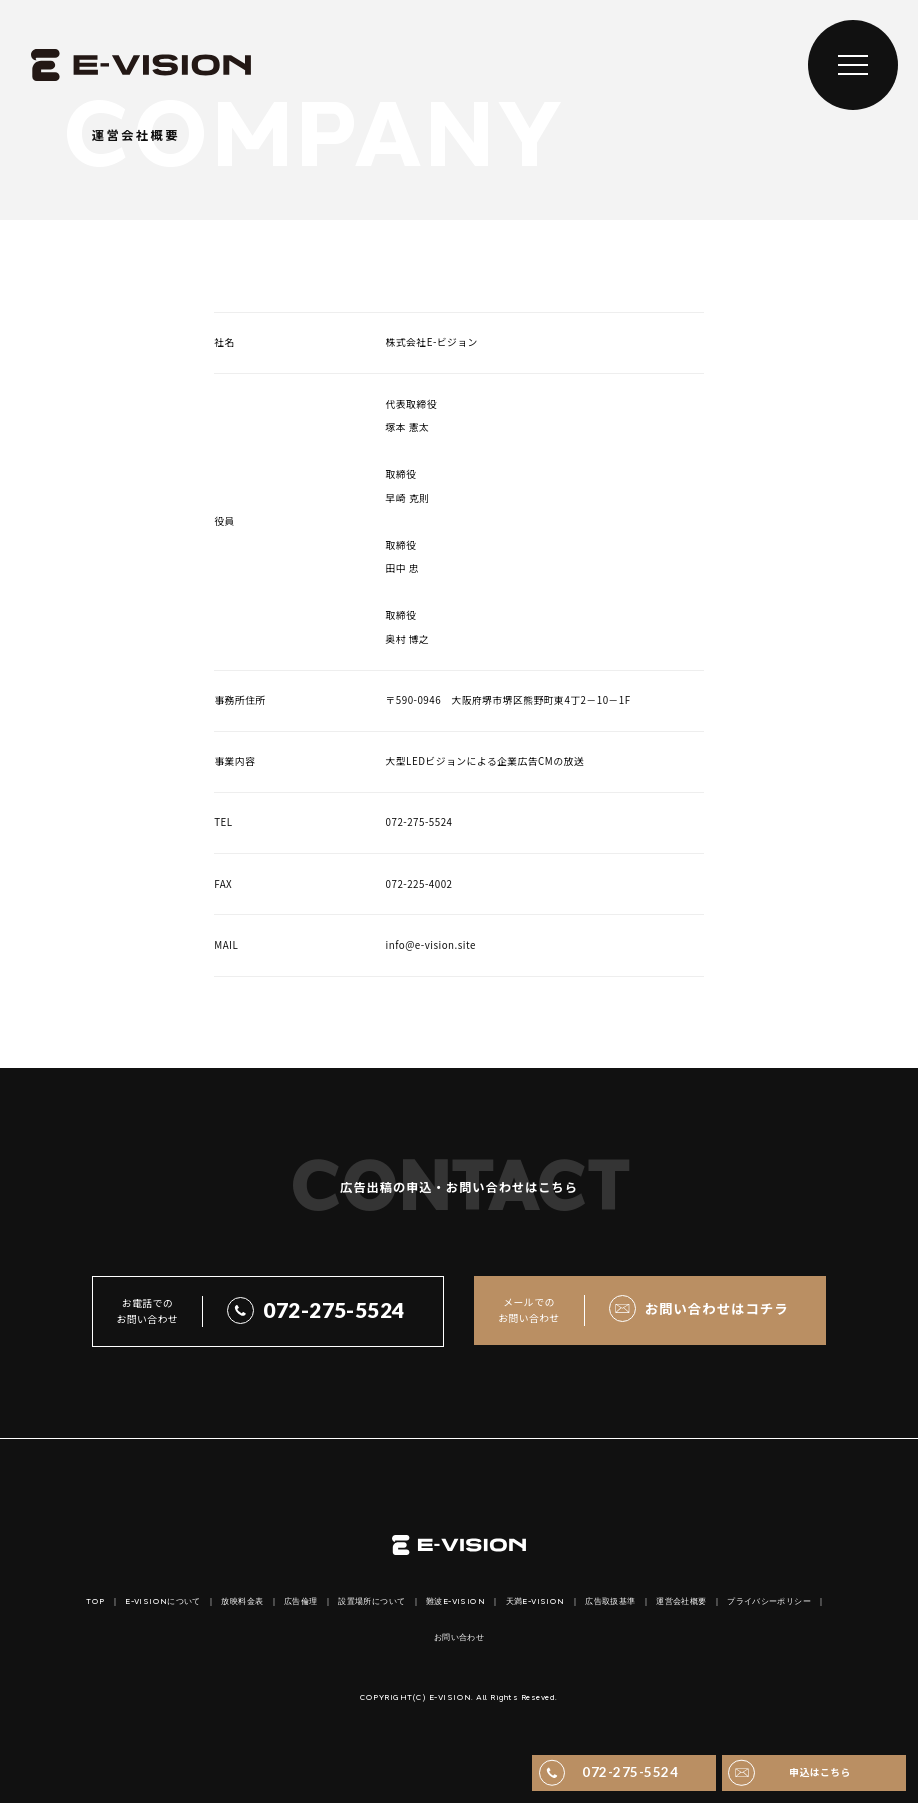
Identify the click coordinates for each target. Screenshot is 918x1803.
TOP (95, 1602)
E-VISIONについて (163, 1602)
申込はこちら (820, 1772)
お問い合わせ (459, 1638)
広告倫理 (301, 1602)
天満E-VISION (535, 1602)
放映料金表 (242, 1602)
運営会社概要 (681, 1602)
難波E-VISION (455, 1602)
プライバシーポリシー (769, 1602)
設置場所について (371, 1602)
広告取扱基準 (610, 1602)
